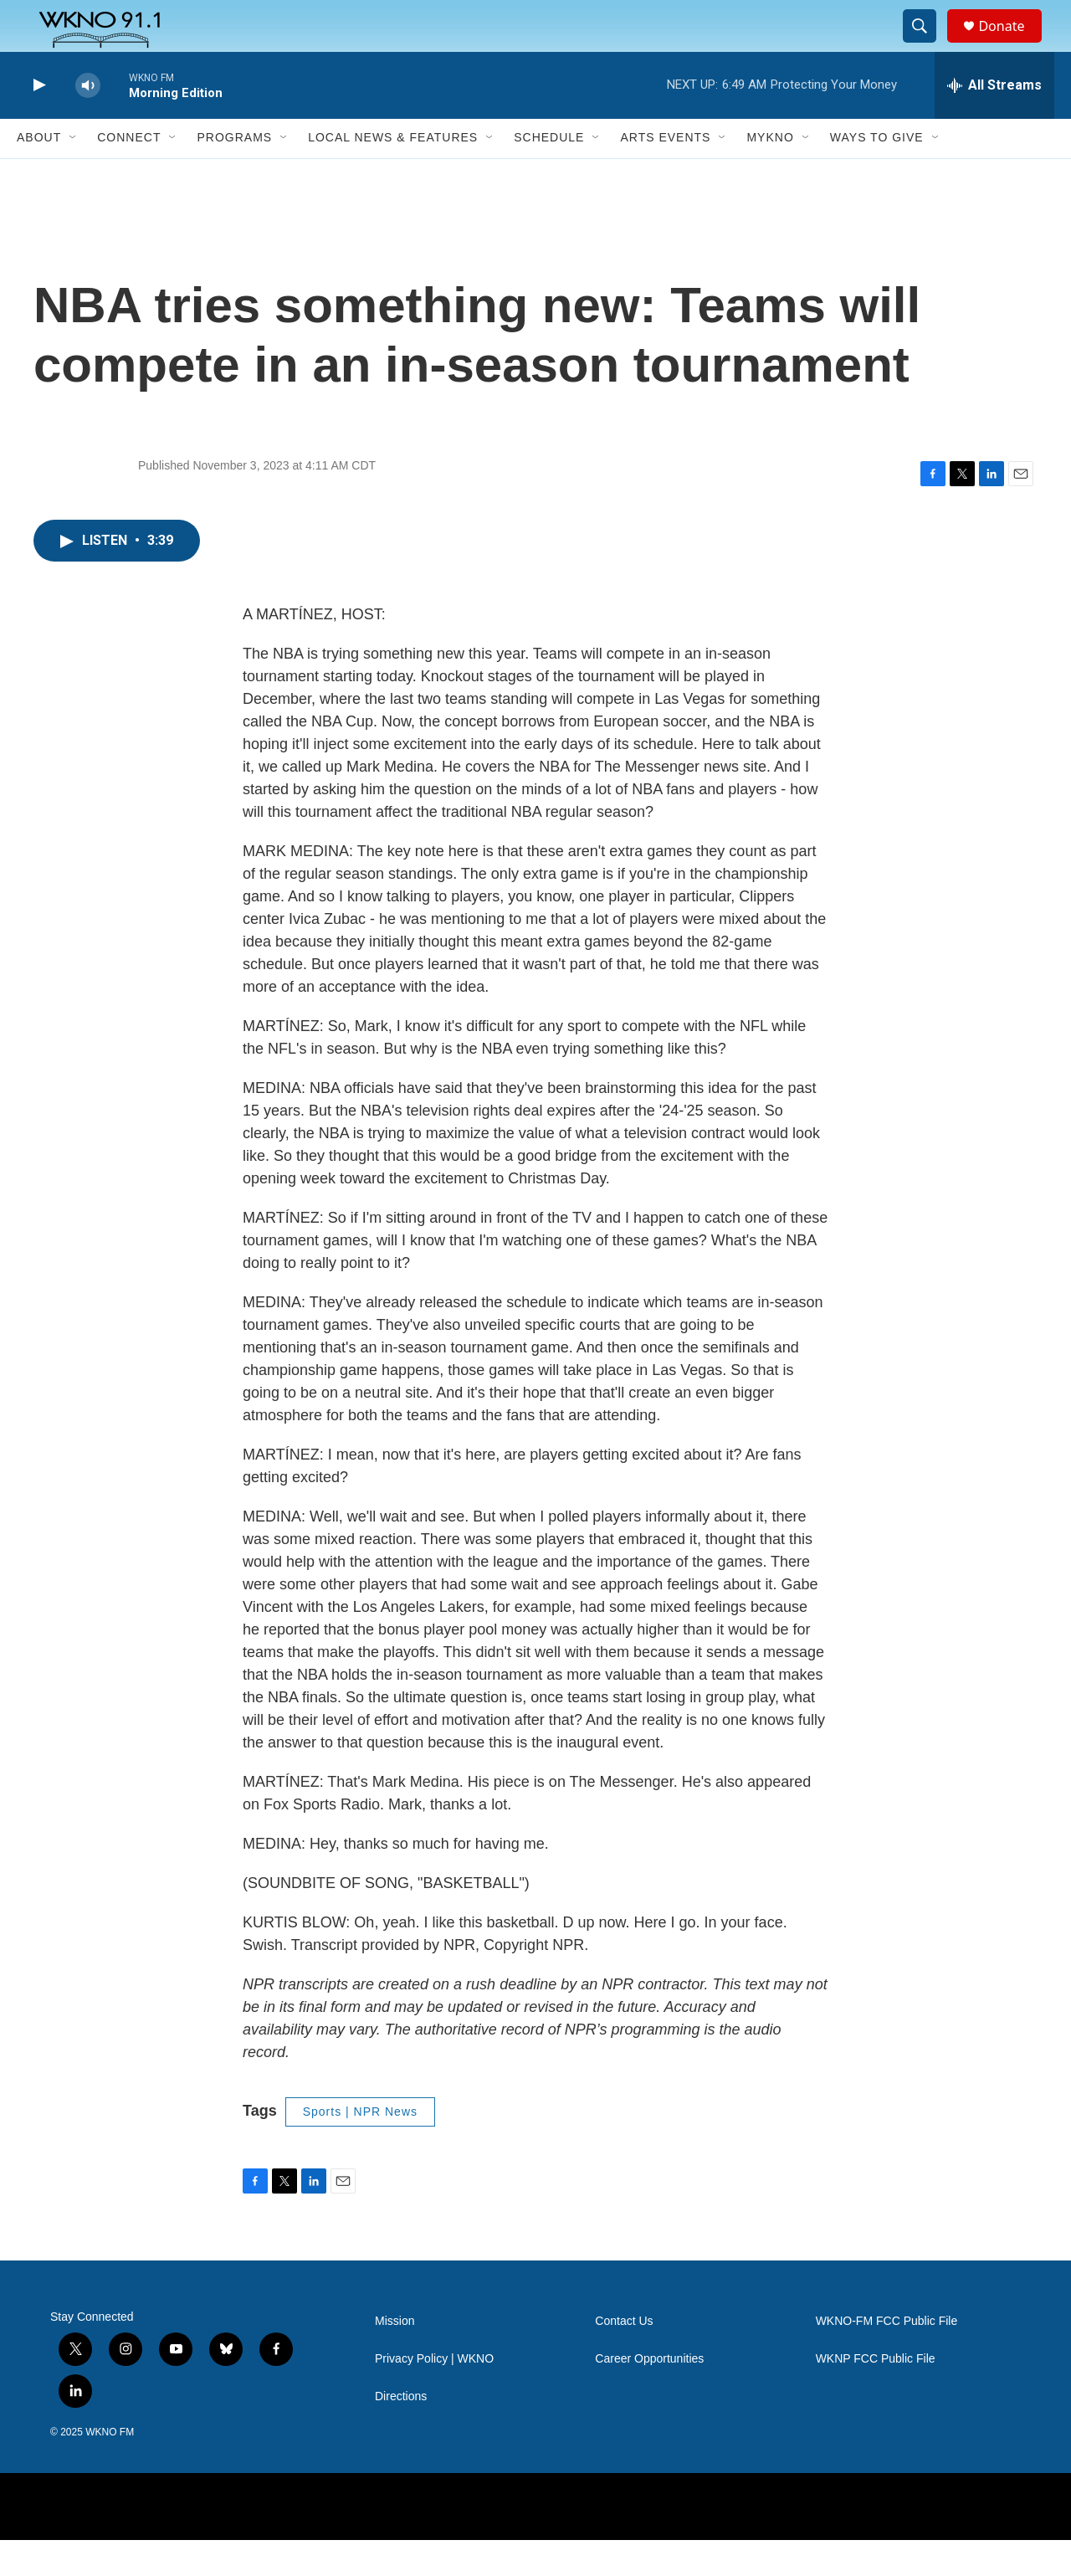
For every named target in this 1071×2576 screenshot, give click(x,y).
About (39, 174)
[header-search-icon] (927, 44)
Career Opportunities (649, 2395)
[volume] (88, 122)
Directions (401, 2432)
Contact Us (624, 2357)
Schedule (549, 174)
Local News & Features (393, 174)
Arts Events (665, 174)
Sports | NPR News (360, 2148)
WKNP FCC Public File (875, 2395)
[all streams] (994, 121)
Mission (394, 2357)
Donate (1012, 44)
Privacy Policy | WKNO (434, 2395)
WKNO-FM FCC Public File (887, 2357)
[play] (37, 121)
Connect (129, 174)
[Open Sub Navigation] (73, 174)
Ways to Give (877, 174)
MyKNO (769, 174)
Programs (234, 174)
